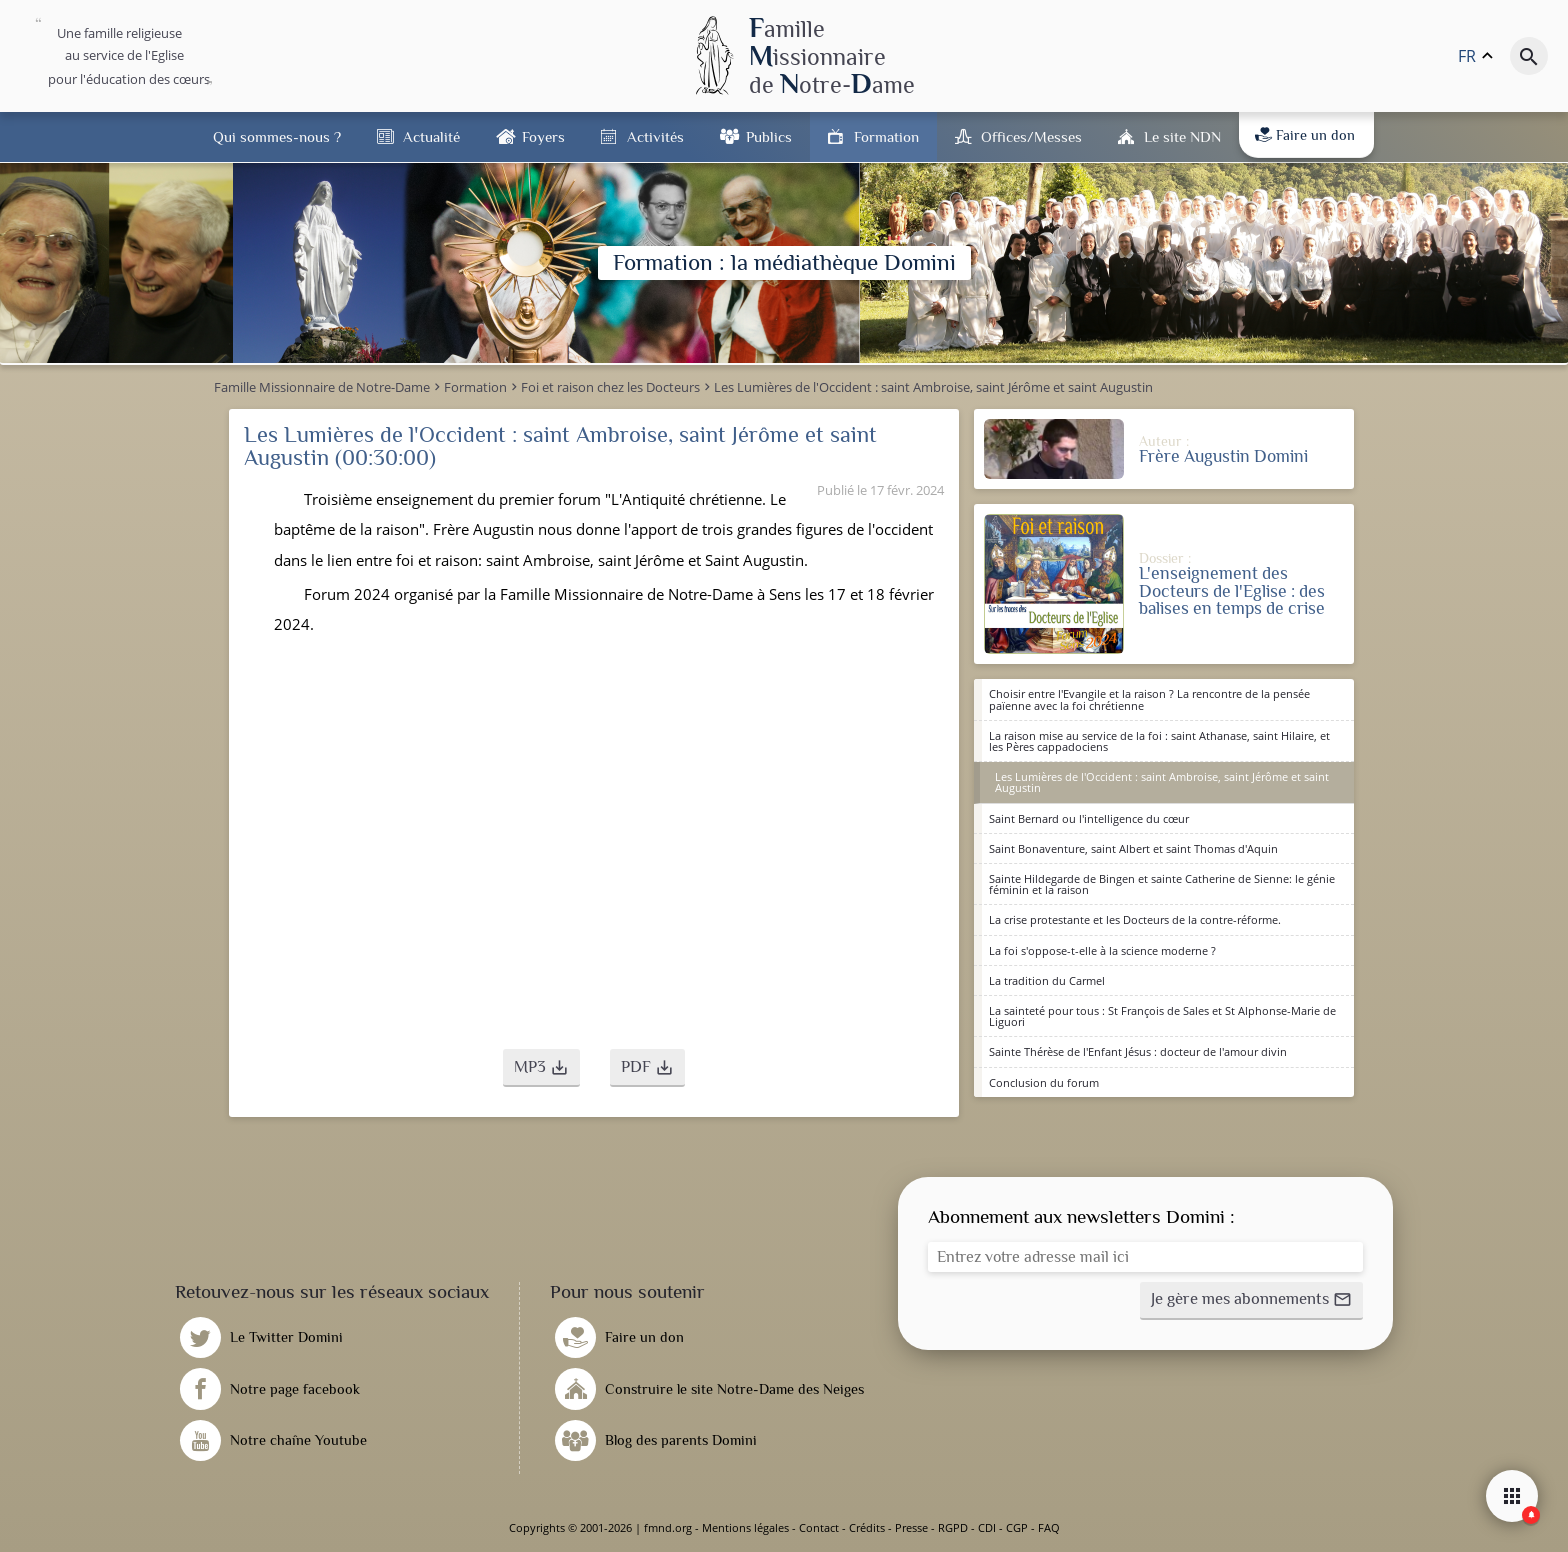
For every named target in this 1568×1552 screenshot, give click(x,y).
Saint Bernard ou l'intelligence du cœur (1089, 818)
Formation (886, 136)
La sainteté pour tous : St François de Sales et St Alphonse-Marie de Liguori (1162, 1016)
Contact (819, 1527)
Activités (655, 136)
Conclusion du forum (1044, 1082)
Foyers (543, 136)
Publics (769, 136)
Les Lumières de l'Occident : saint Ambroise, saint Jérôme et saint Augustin (1162, 782)
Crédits (867, 1527)
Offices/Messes (1031, 136)
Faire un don (1305, 135)
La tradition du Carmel (1047, 980)
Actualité (431, 136)
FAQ (1049, 1527)
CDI (987, 1527)
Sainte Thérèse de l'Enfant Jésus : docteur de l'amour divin (1138, 1051)
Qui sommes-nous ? (277, 136)
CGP (1017, 1527)
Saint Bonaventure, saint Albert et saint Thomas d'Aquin (1133, 848)
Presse (911, 1527)
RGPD (953, 1527)
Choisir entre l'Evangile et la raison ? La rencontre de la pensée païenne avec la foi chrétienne (1149, 699)
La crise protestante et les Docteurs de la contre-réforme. (1135, 919)
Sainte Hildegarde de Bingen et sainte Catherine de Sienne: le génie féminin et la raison (1162, 884)
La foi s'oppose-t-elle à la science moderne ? (1102, 950)
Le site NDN (1182, 136)
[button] (541, 1068)
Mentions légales (745, 1527)
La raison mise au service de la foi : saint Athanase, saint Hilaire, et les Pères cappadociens (1159, 741)
